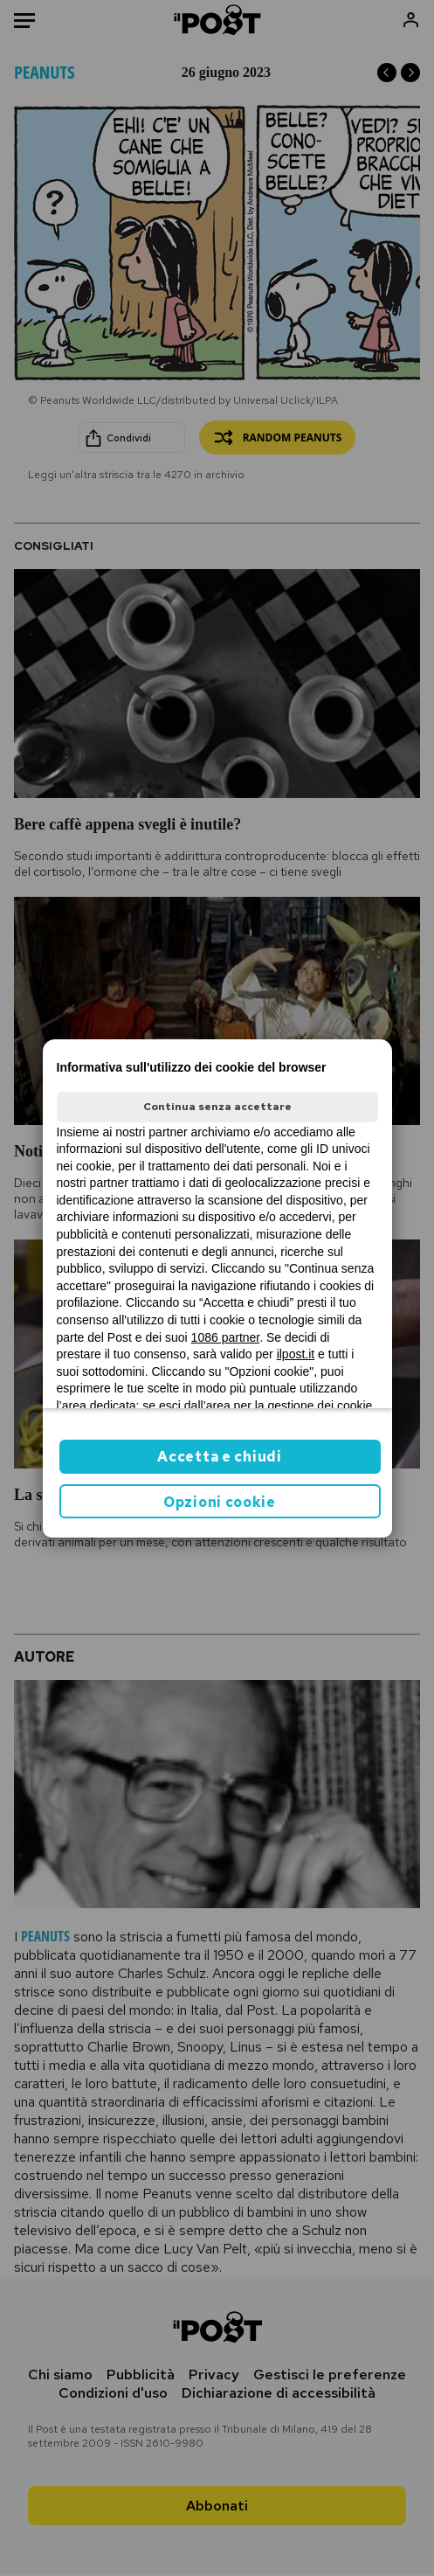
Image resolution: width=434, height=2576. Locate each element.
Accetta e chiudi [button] (219, 1457)
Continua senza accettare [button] (217, 1107)
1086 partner (225, 1337)
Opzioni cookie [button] (219, 1502)
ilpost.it (296, 1354)
